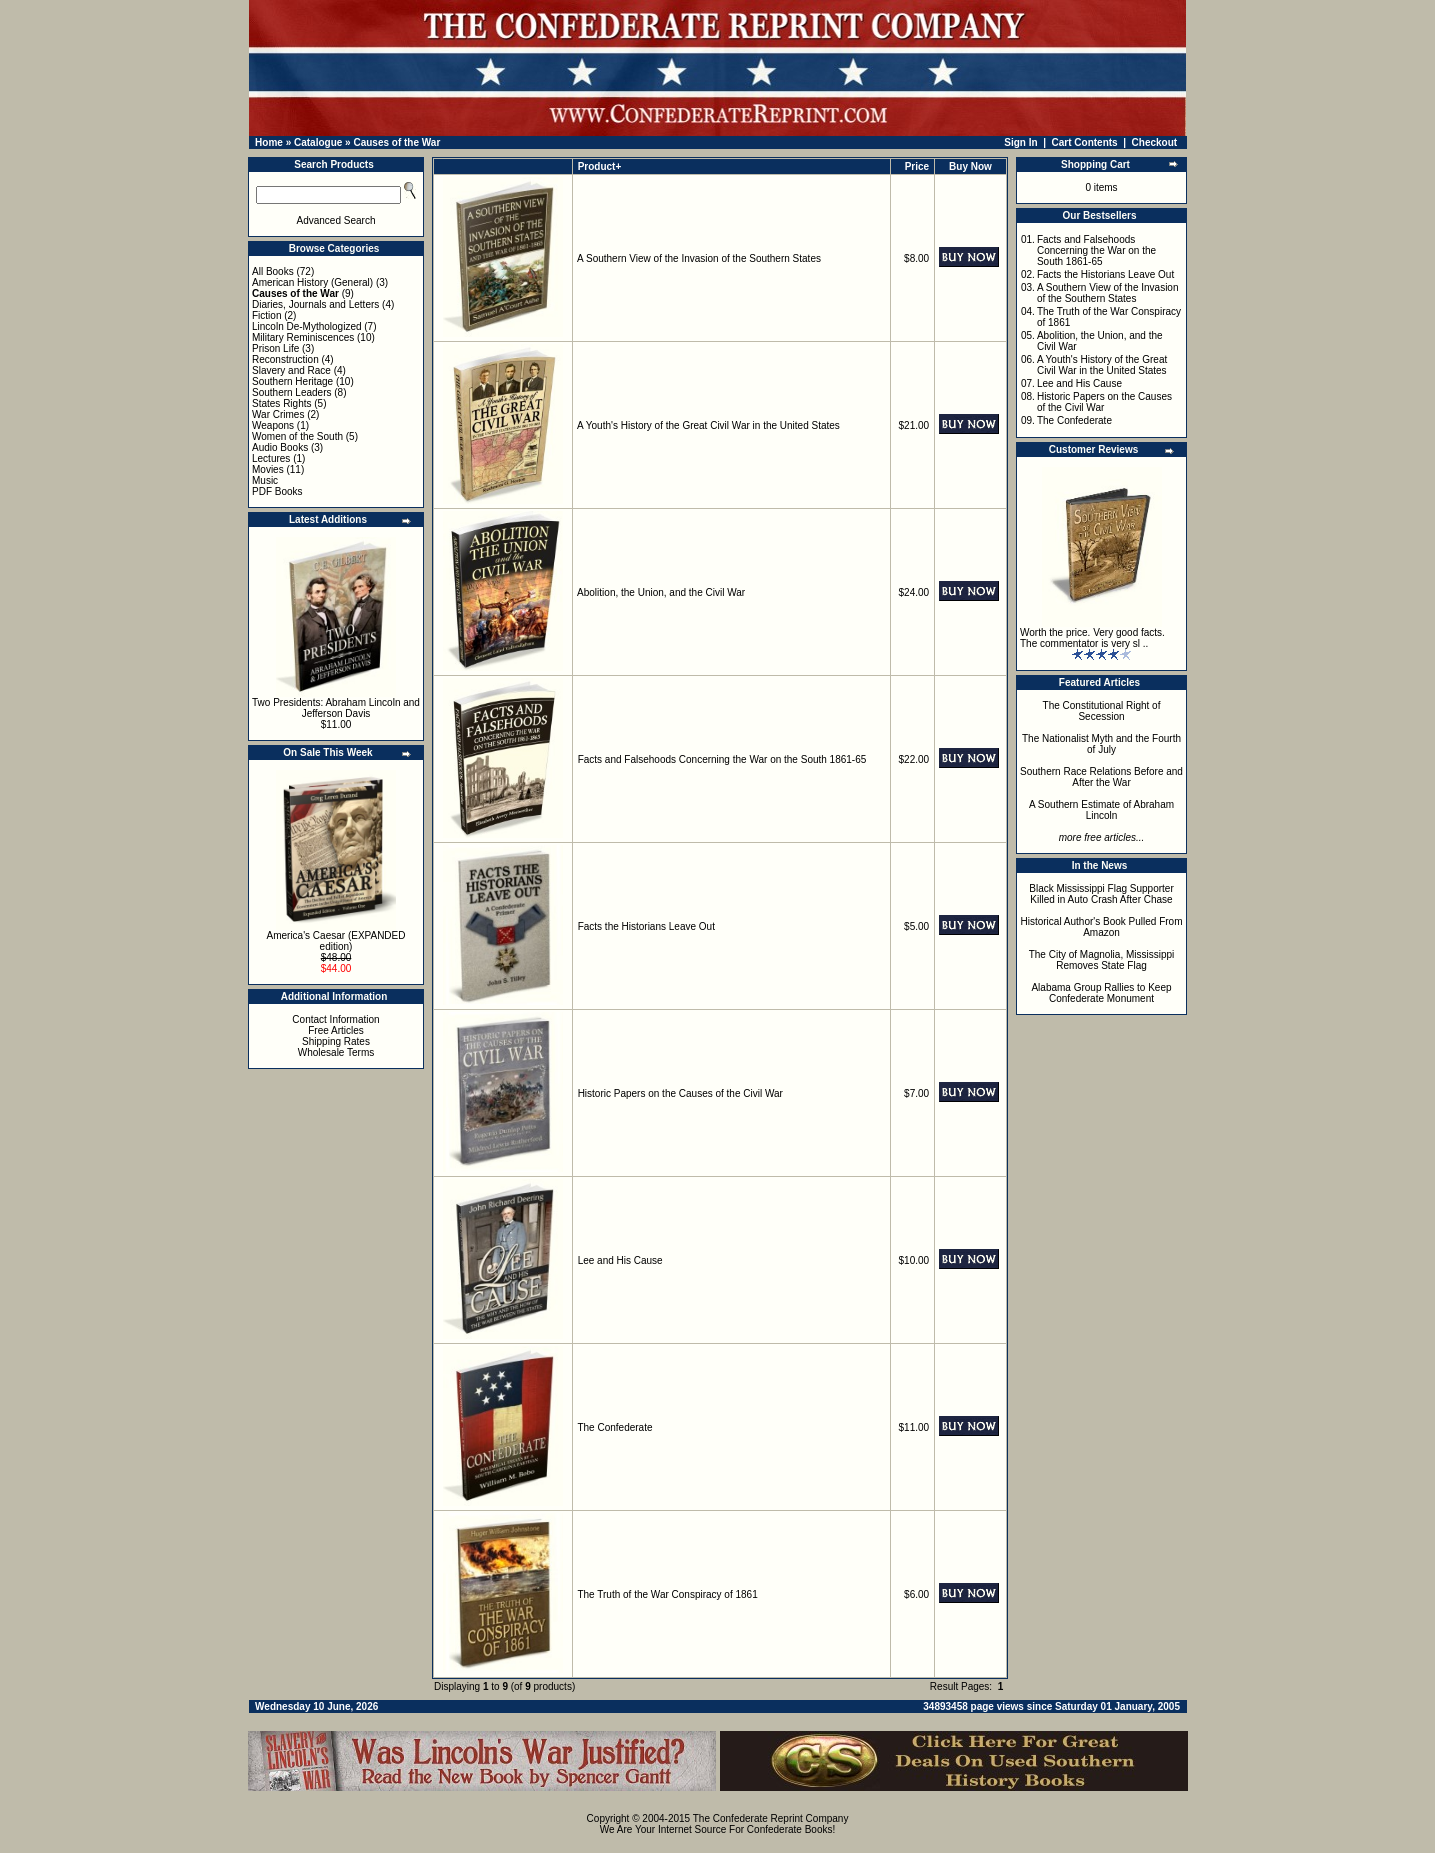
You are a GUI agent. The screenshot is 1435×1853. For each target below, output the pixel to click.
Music (265, 480)
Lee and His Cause (620, 1260)
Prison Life (275, 348)
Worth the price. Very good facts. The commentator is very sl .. (1092, 638)
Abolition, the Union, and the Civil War (661, 592)
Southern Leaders (292, 392)
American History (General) (312, 282)
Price (917, 166)
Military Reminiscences (303, 337)
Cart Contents (1085, 142)
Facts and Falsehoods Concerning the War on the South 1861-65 (722, 759)
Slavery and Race (291, 370)
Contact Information (335, 1019)
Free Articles (336, 1030)
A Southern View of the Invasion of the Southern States (699, 258)
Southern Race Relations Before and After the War (1101, 777)
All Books (273, 271)
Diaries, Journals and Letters (315, 304)
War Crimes (278, 414)
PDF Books (277, 491)
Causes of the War (396, 142)
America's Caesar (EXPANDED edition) (336, 941)
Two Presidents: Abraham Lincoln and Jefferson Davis (336, 708)
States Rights (281, 403)
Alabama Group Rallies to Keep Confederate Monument (1101, 993)
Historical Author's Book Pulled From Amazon (1102, 927)
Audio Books (280, 447)
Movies (268, 469)
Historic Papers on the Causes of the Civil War (680, 1093)
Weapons (273, 425)
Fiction (266, 315)
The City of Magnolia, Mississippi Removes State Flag (1102, 960)
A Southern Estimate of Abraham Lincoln (1101, 810)
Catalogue (318, 142)
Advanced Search (336, 220)
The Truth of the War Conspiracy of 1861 (667, 1594)
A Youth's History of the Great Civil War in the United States (708, 425)
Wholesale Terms (336, 1052)
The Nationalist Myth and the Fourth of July (1101, 744)
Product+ (600, 166)
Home (269, 142)
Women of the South (297, 436)
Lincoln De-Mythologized (307, 326)
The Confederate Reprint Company (771, 1818)
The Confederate (614, 1427)
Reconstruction (285, 359)
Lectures (271, 458)
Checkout (1155, 142)
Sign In (1020, 142)
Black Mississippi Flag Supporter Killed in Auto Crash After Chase (1101, 894)
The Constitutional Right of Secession (1102, 711)
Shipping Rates (336, 1041)
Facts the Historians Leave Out (646, 926)
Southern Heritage (292, 381)
